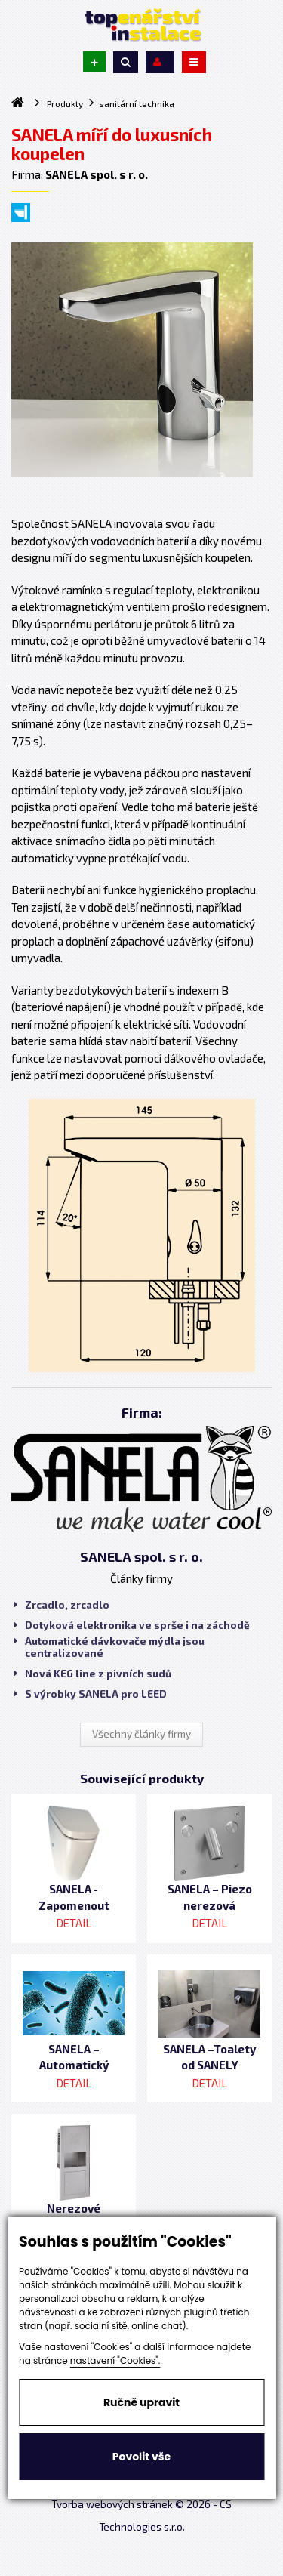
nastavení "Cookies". (115, 2360)
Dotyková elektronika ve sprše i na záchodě (132, 1625)
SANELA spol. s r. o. (141, 1556)
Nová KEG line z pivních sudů (92, 1673)
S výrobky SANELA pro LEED (90, 1694)
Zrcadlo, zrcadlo (61, 1605)
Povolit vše (141, 2456)
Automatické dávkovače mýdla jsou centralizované (109, 1647)
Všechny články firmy (141, 1734)
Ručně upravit (141, 2402)
